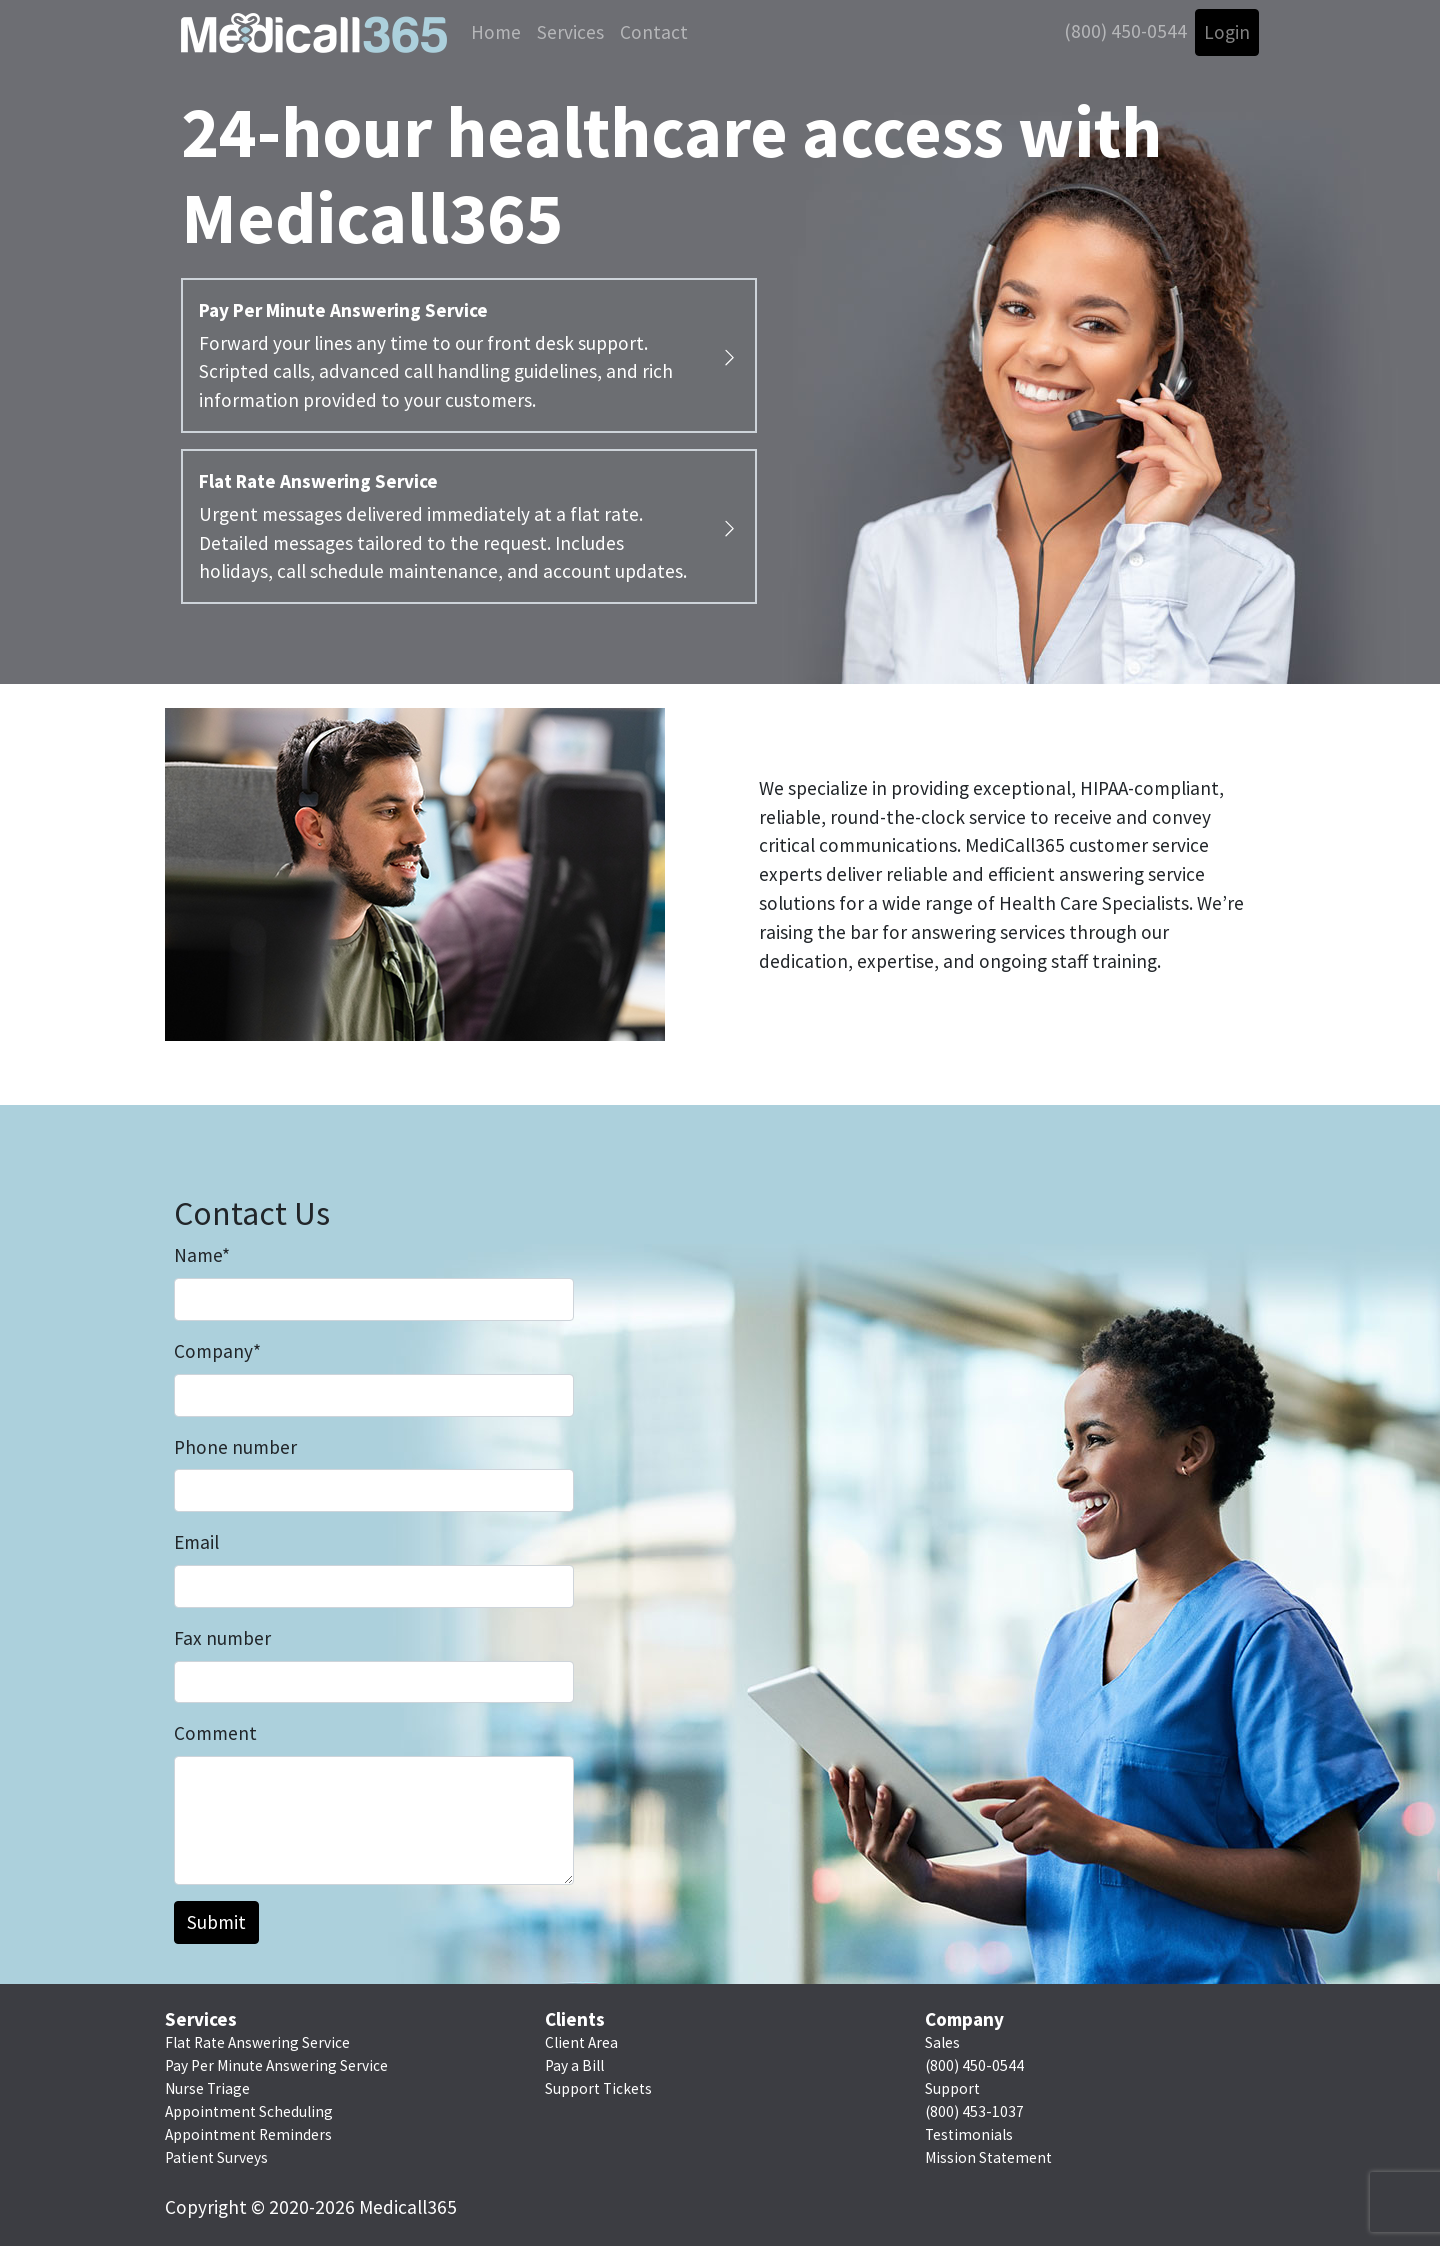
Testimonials (969, 2134)
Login (1227, 32)
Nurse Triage (207, 2088)
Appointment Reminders (248, 2134)
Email (196, 1542)
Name (202, 1255)
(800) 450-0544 (1125, 31)
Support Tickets (598, 2088)
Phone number (235, 1447)
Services (570, 32)
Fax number (222, 1638)
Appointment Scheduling (249, 2111)
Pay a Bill (574, 2065)
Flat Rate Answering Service (257, 2042)
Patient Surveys (216, 2157)
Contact (654, 32)
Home (496, 32)
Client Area (581, 2042)
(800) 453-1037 (974, 2111)
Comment (215, 1733)
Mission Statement (988, 2157)
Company (217, 1351)
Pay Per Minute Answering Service (276, 2065)
